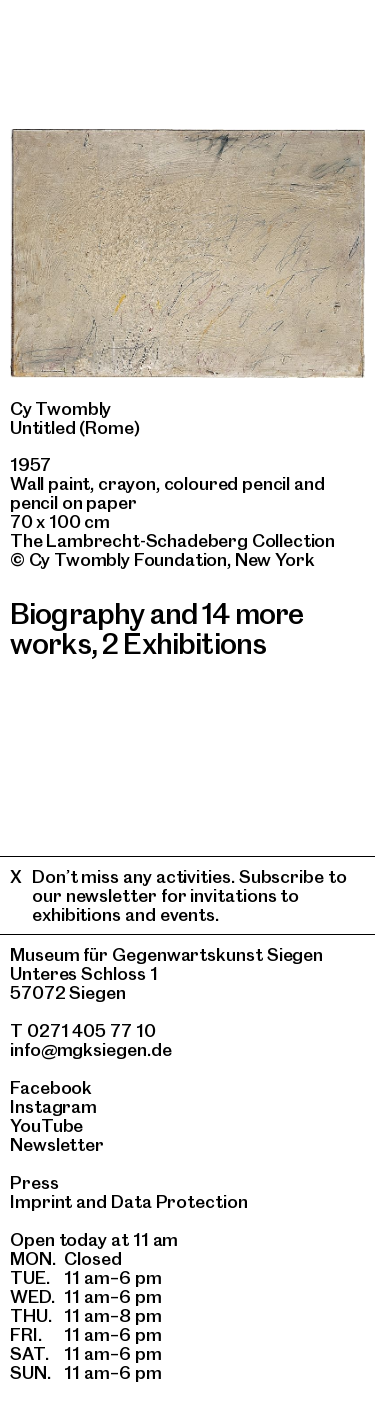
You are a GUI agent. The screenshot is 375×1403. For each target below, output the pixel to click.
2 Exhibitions (184, 643)
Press (34, 1182)
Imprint (41, 1201)
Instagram (53, 1106)
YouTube (46, 1125)
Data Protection (179, 1201)
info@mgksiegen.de (91, 1049)
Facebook (51, 1087)
